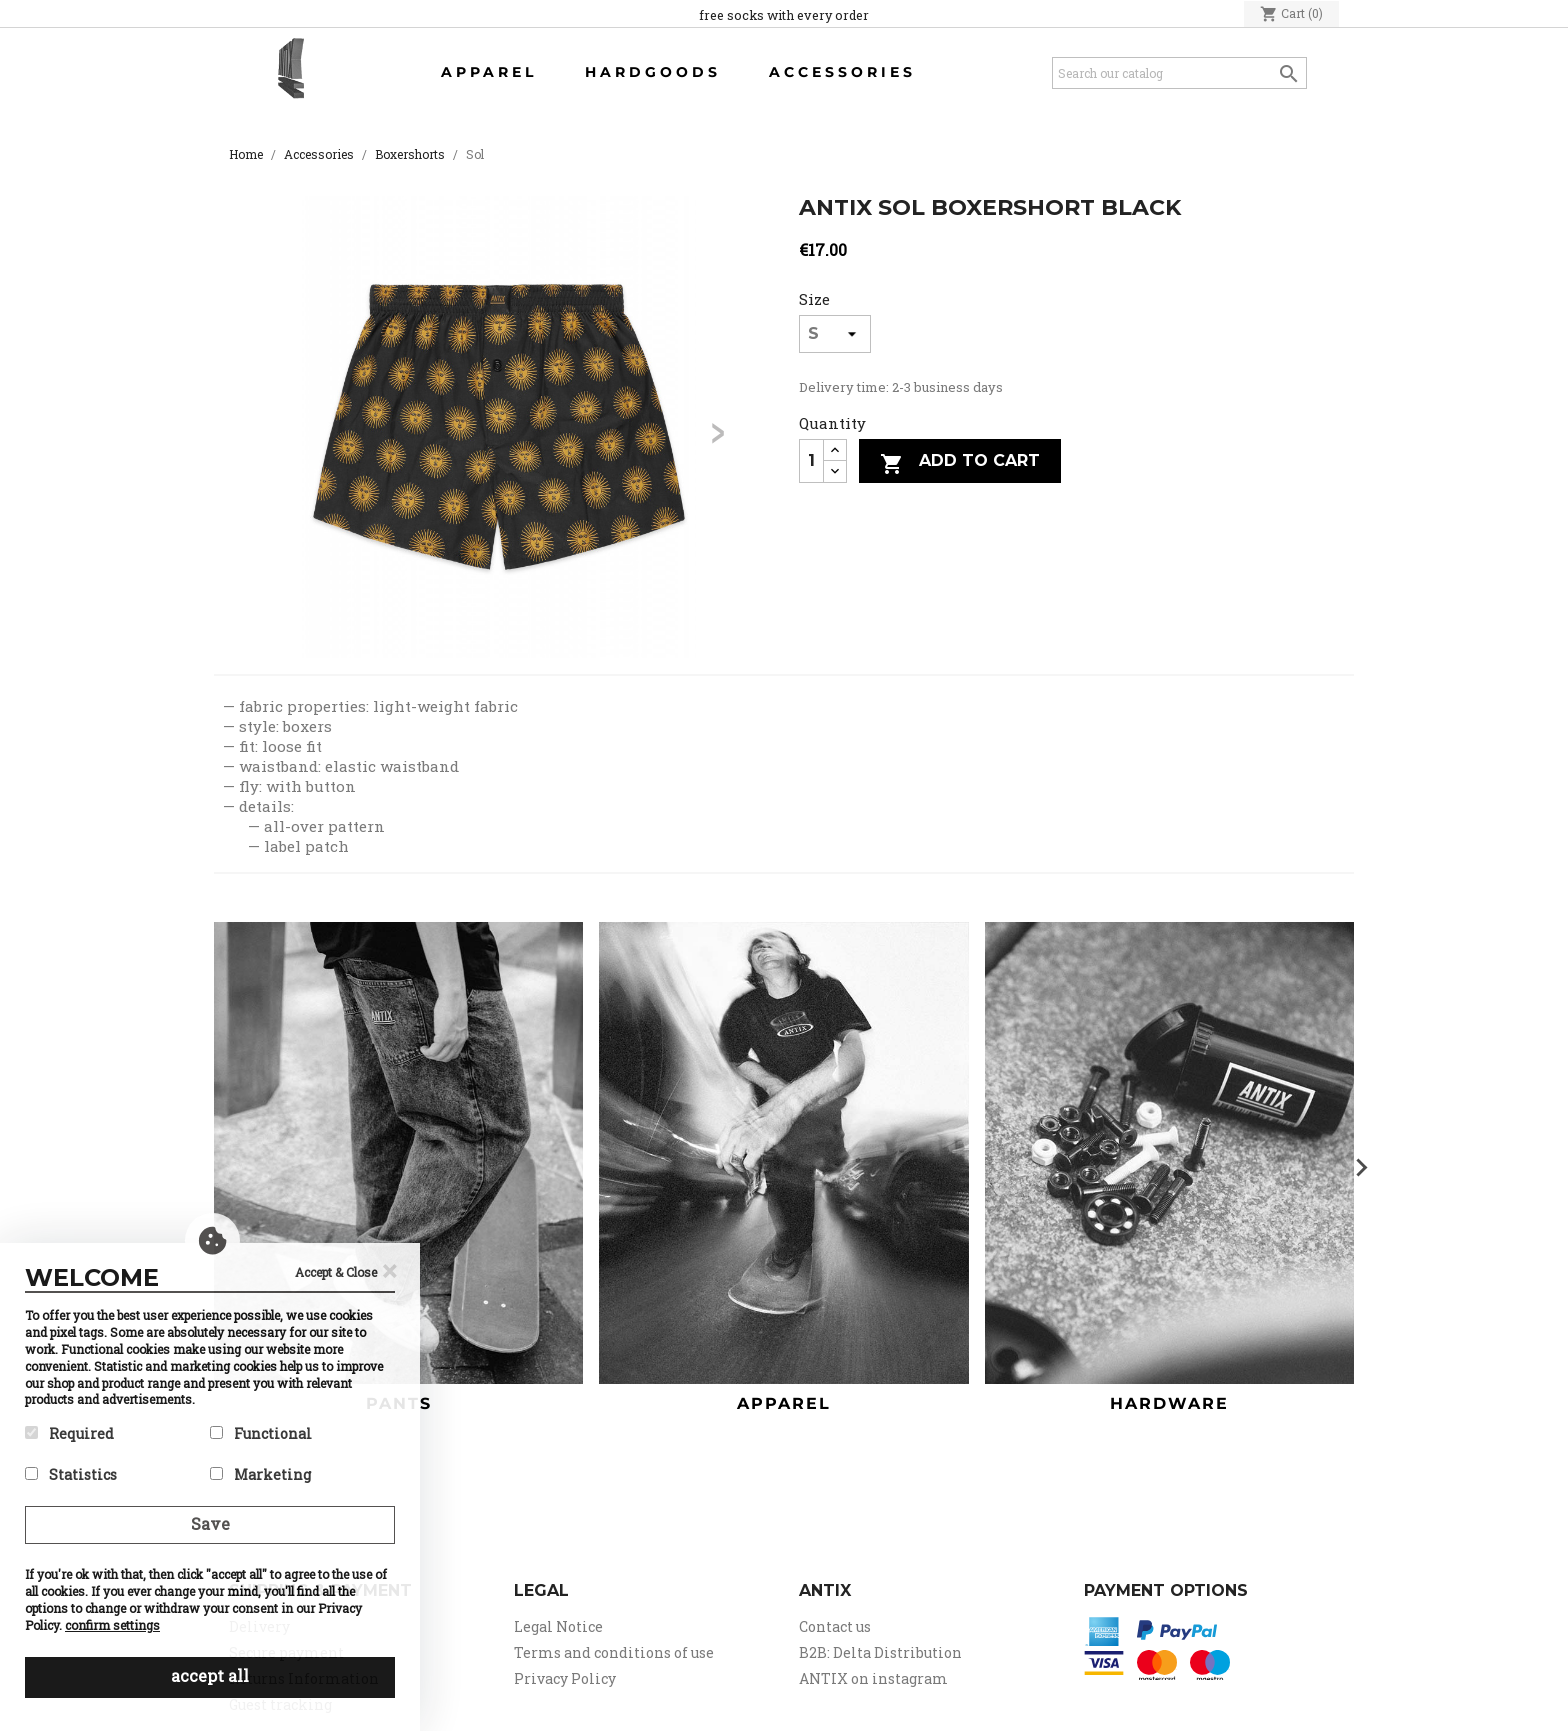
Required (69, 1433)
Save (210, 1523)
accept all (210, 1675)
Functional (261, 1433)
